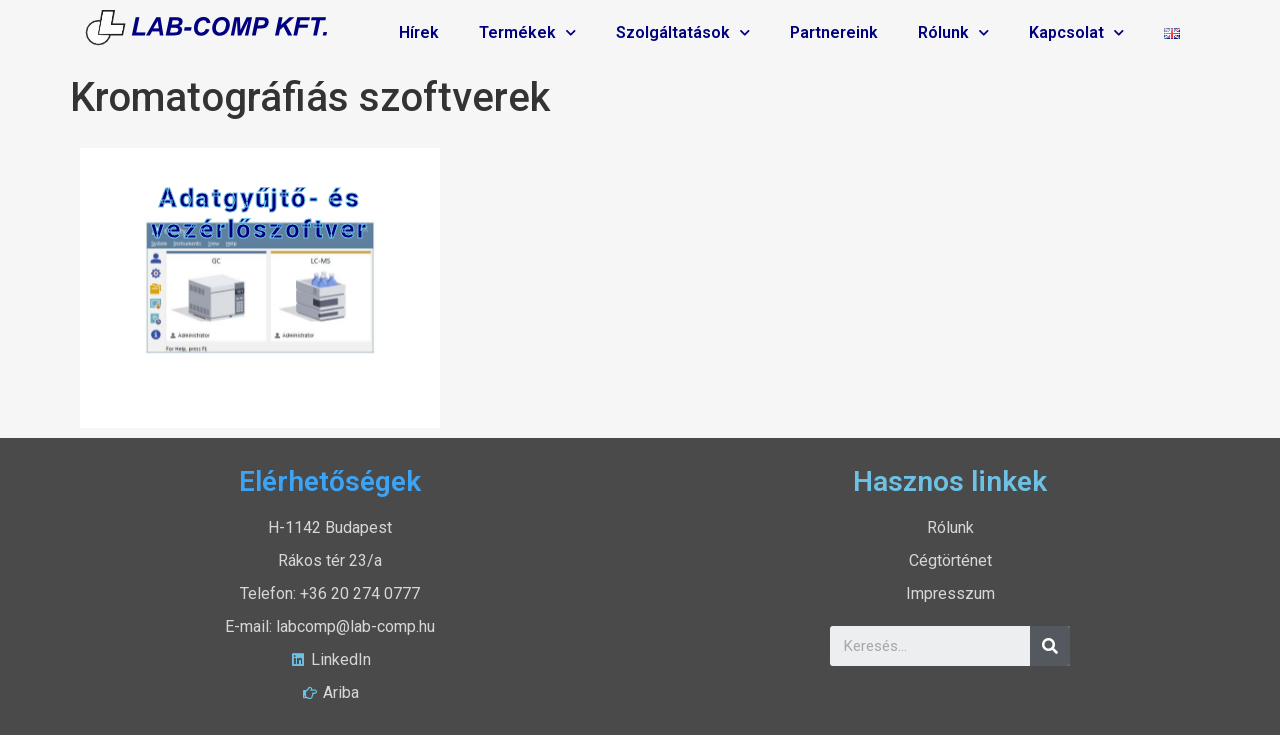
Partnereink (834, 32)
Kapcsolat (1076, 32)
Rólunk (953, 32)
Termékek (527, 32)
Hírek (419, 32)
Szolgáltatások (683, 32)
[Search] (1050, 646)
